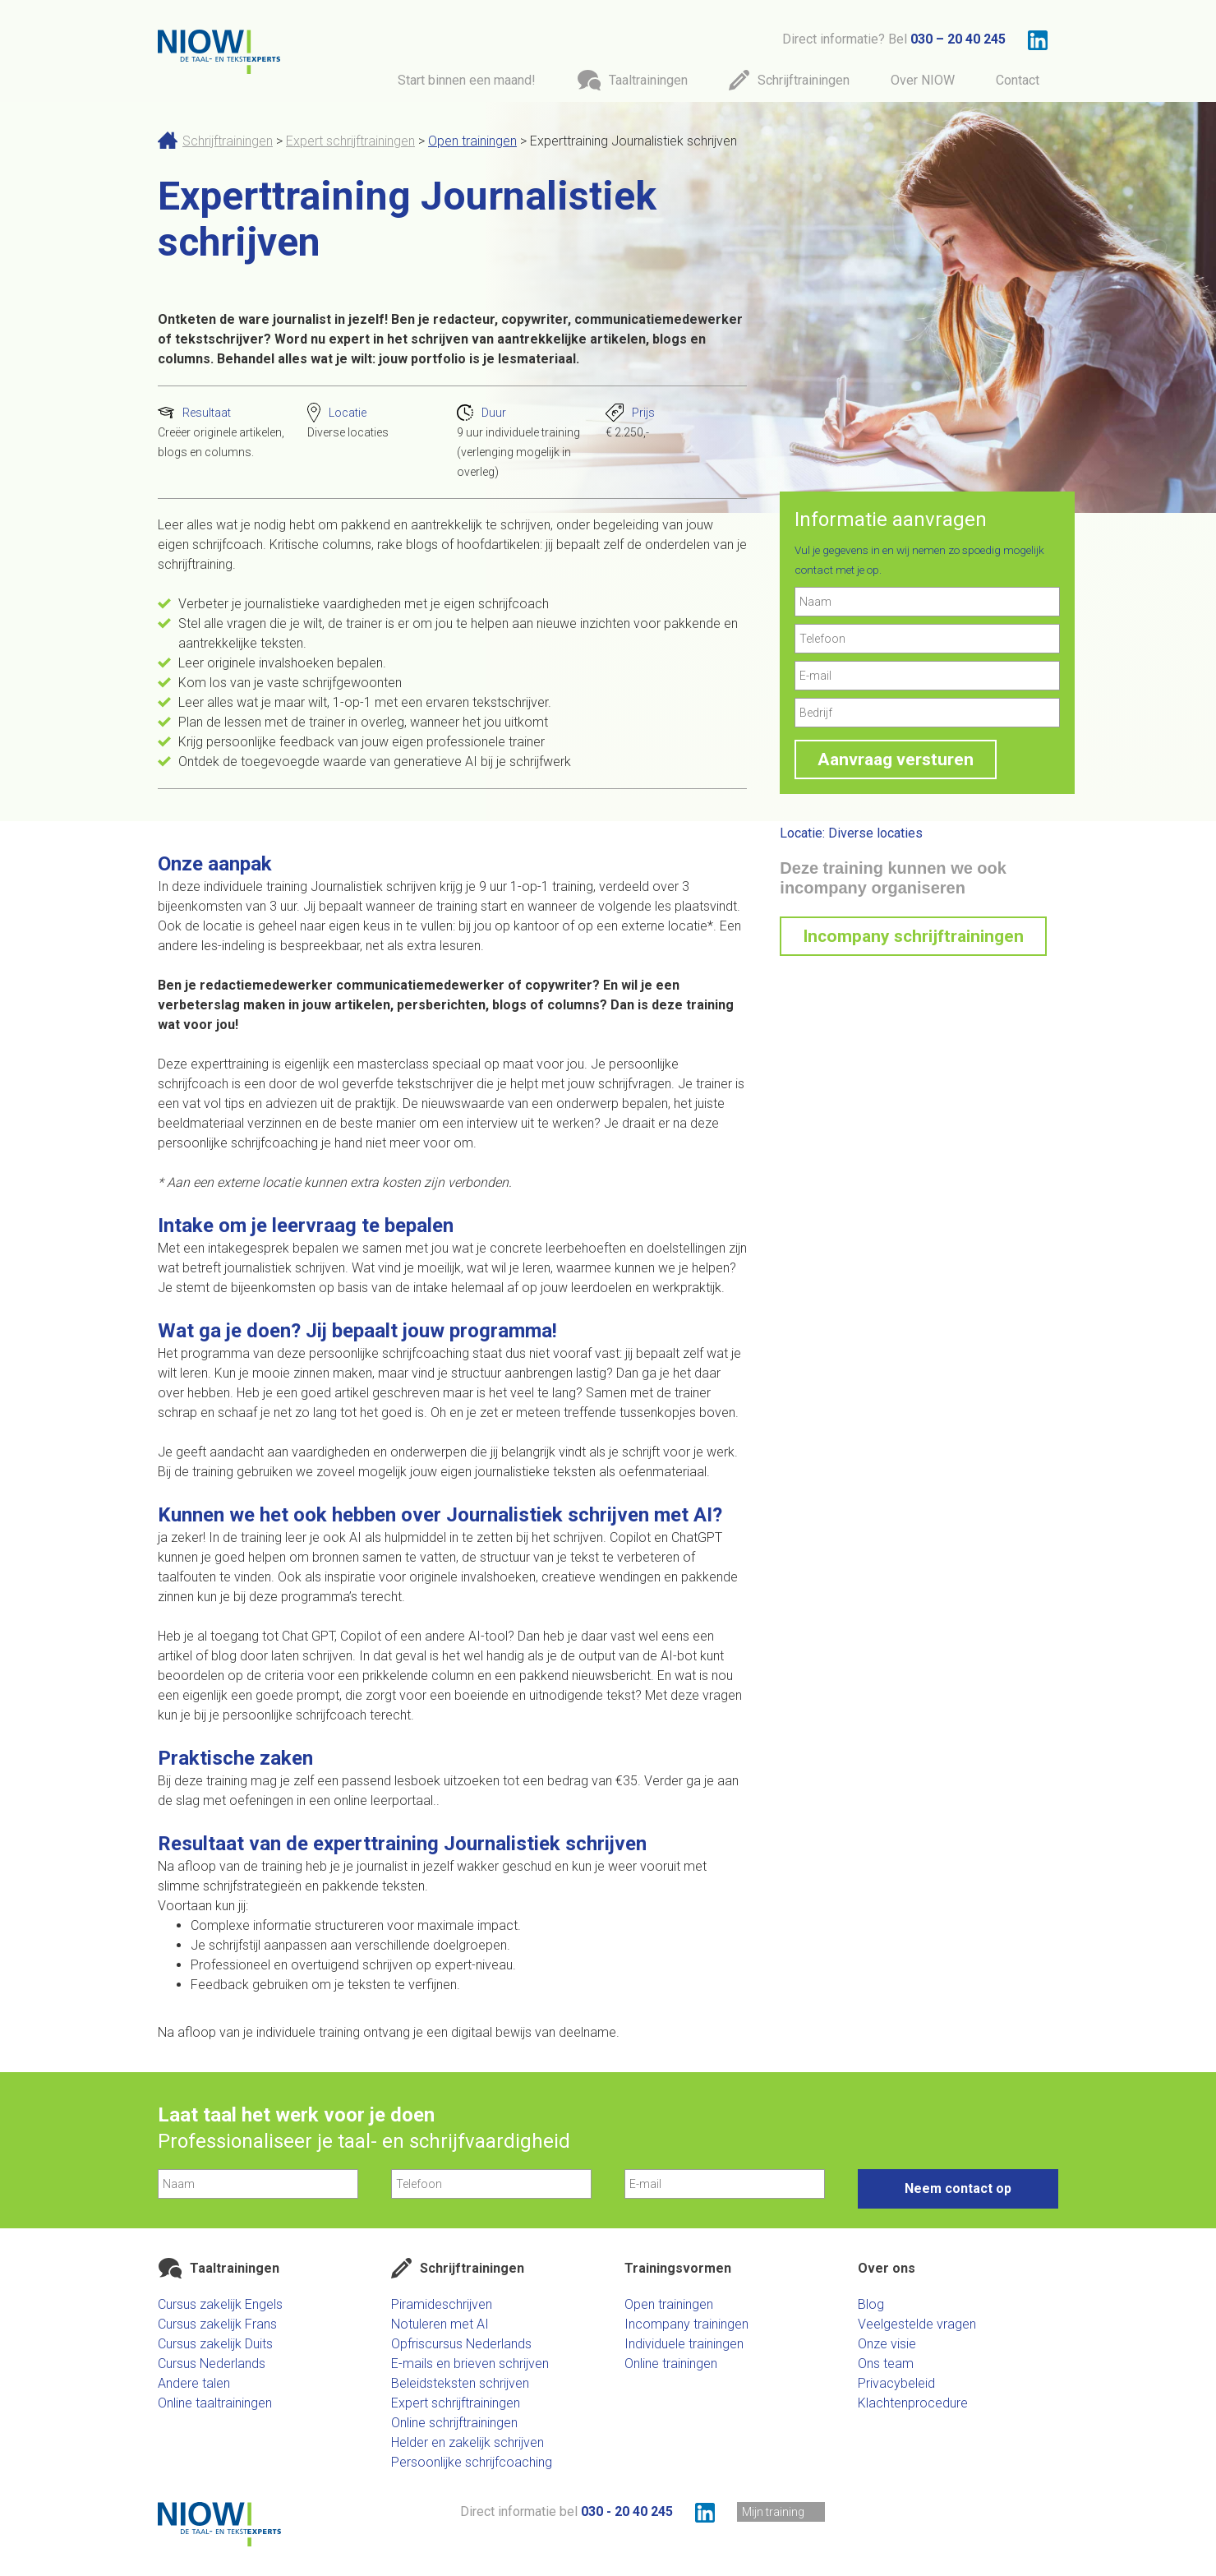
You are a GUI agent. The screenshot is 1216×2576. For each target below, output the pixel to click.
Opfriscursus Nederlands (461, 2344)
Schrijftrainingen (227, 141)
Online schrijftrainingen (454, 2423)
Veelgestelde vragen (917, 2324)
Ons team (886, 2363)
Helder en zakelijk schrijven (467, 2442)
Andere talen (194, 2383)
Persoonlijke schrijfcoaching (471, 2462)
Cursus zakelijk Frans (217, 2324)
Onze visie (887, 2344)
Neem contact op (958, 2188)
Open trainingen (472, 141)
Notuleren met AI (440, 2324)
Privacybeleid (896, 2383)
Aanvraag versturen (896, 759)
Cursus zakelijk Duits (215, 2344)
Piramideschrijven (441, 2304)
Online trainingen (670, 2363)
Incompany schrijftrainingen (913, 936)
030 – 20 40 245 (958, 39)
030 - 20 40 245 (627, 2511)
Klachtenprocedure (913, 2403)
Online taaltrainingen (215, 2403)
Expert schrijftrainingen (350, 141)
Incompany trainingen (686, 2324)
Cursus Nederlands (211, 2363)
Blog (871, 2304)
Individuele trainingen (684, 2344)
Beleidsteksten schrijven (460, 2383)
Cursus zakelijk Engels (220, 2304)
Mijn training (773, 2511)
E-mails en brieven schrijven (470, 2363)
